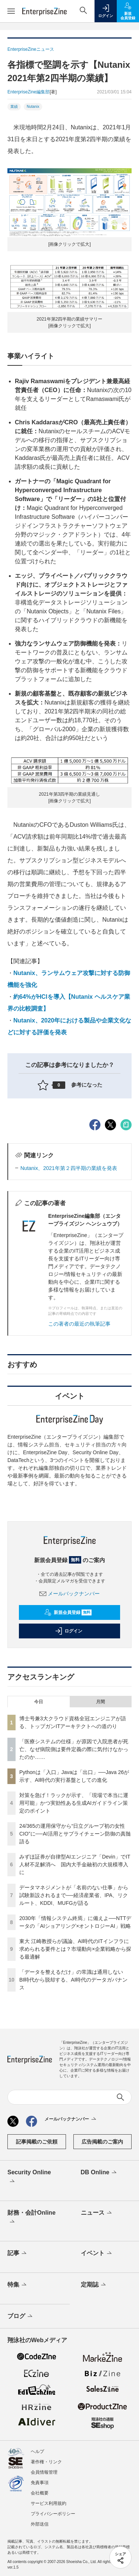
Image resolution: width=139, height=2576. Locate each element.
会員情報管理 (44, 2472)
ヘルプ (37, 2451)
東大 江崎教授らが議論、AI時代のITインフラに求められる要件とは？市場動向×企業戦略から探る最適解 (75, 1949)
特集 (17, 2285)
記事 (17, 2253)
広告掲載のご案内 (102, 2142)
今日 (38, 1701)
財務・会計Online (31, 2217)
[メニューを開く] (11, 11)
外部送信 (40, 2524)
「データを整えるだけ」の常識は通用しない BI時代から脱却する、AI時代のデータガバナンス (73, 1979)
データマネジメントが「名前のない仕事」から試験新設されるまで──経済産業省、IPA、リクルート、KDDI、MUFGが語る (73, 1895)
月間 (100, 1701)
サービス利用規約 (48, 2503)
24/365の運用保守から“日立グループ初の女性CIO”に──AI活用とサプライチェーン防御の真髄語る (75, 1833)
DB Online (99, 2172)
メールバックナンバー (69, 1594)
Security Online (29, 2177)
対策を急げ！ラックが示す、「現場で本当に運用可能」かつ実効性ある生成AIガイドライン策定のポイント (73, 1803)
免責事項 (40, 2482)
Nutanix (33, 107)
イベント (97, 2253)
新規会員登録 (68, 1612)
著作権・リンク (46, 2461)
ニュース (97, 2213)
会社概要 (40, 2493)
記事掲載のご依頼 (36, 2142)
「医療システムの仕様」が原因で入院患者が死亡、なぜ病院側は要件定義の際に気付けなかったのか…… (73, 1749)
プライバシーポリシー (53, 2513)
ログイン (68, 1631)
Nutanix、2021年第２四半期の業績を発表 (68, 1168)
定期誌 (94, 2285)
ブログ (20, 2316)
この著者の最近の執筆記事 (79, 1324)
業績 (14, 107)
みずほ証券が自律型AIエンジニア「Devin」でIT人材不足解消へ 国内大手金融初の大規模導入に (74, 1864)
